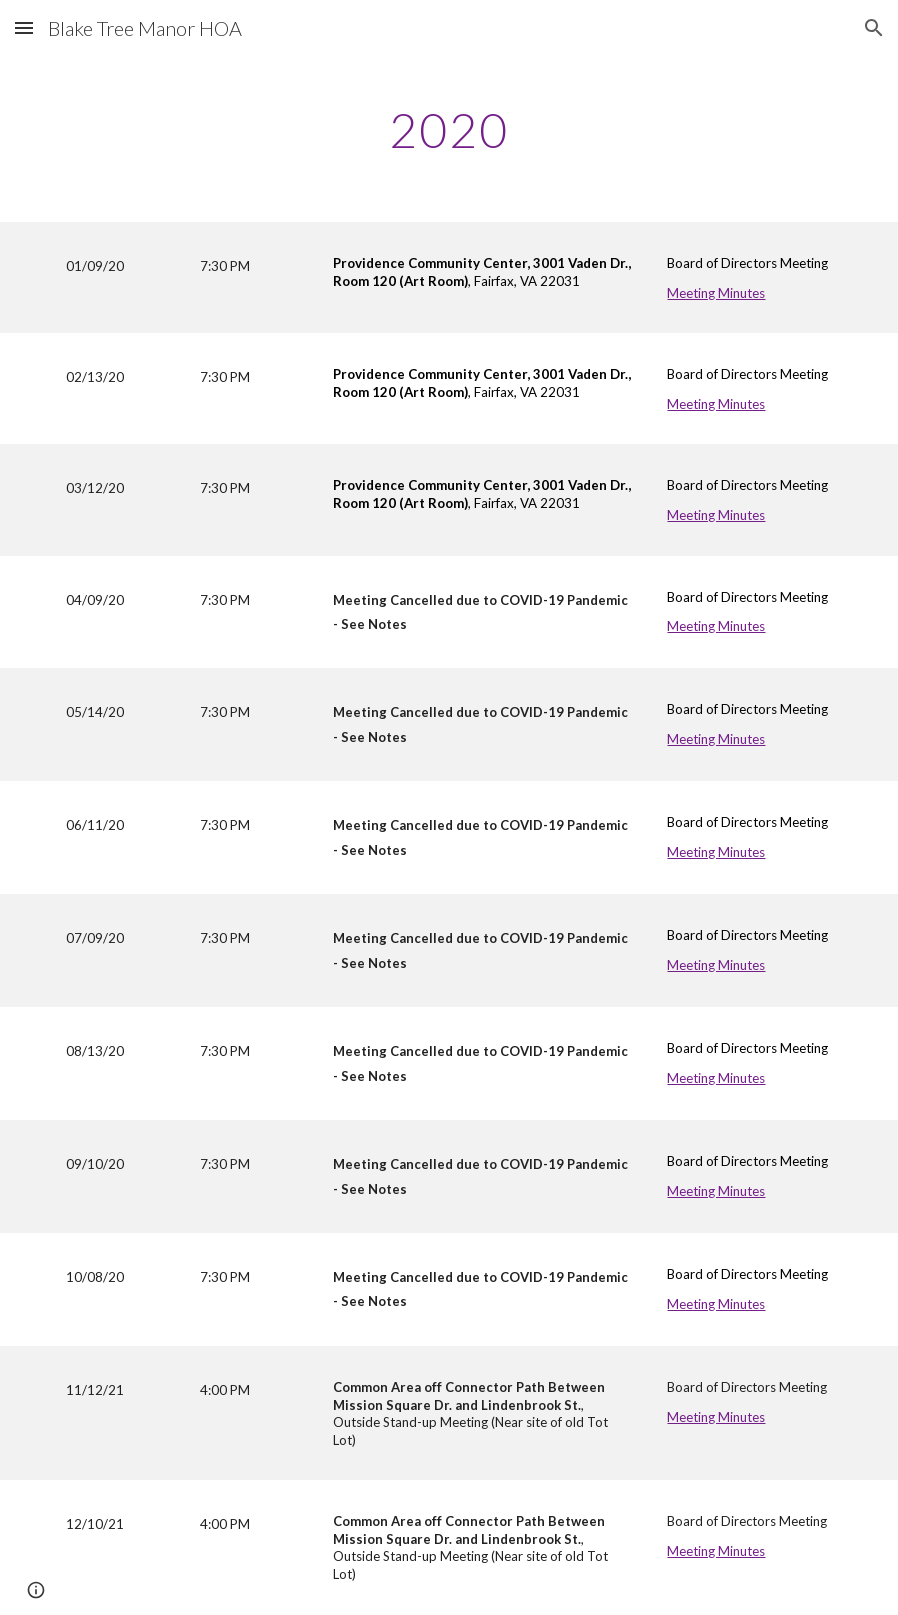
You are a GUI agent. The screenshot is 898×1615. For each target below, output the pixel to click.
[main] (449, 125)
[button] (24, 27)
